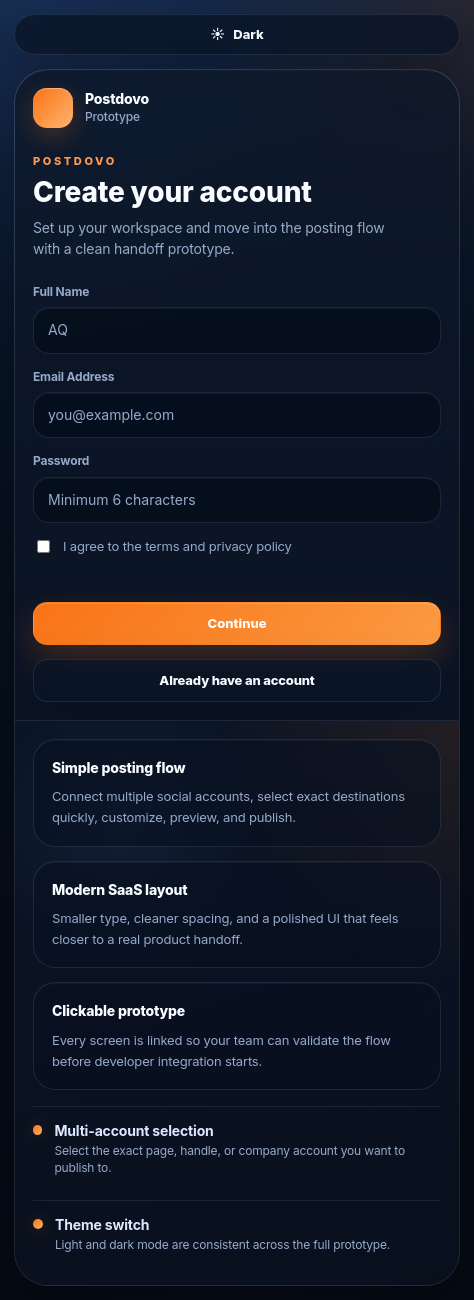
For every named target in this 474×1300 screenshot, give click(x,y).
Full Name (61, 291)
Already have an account (236, 680)
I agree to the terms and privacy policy (164, 546)
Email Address (73, 376)
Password (61, 460)
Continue (237, 623)
